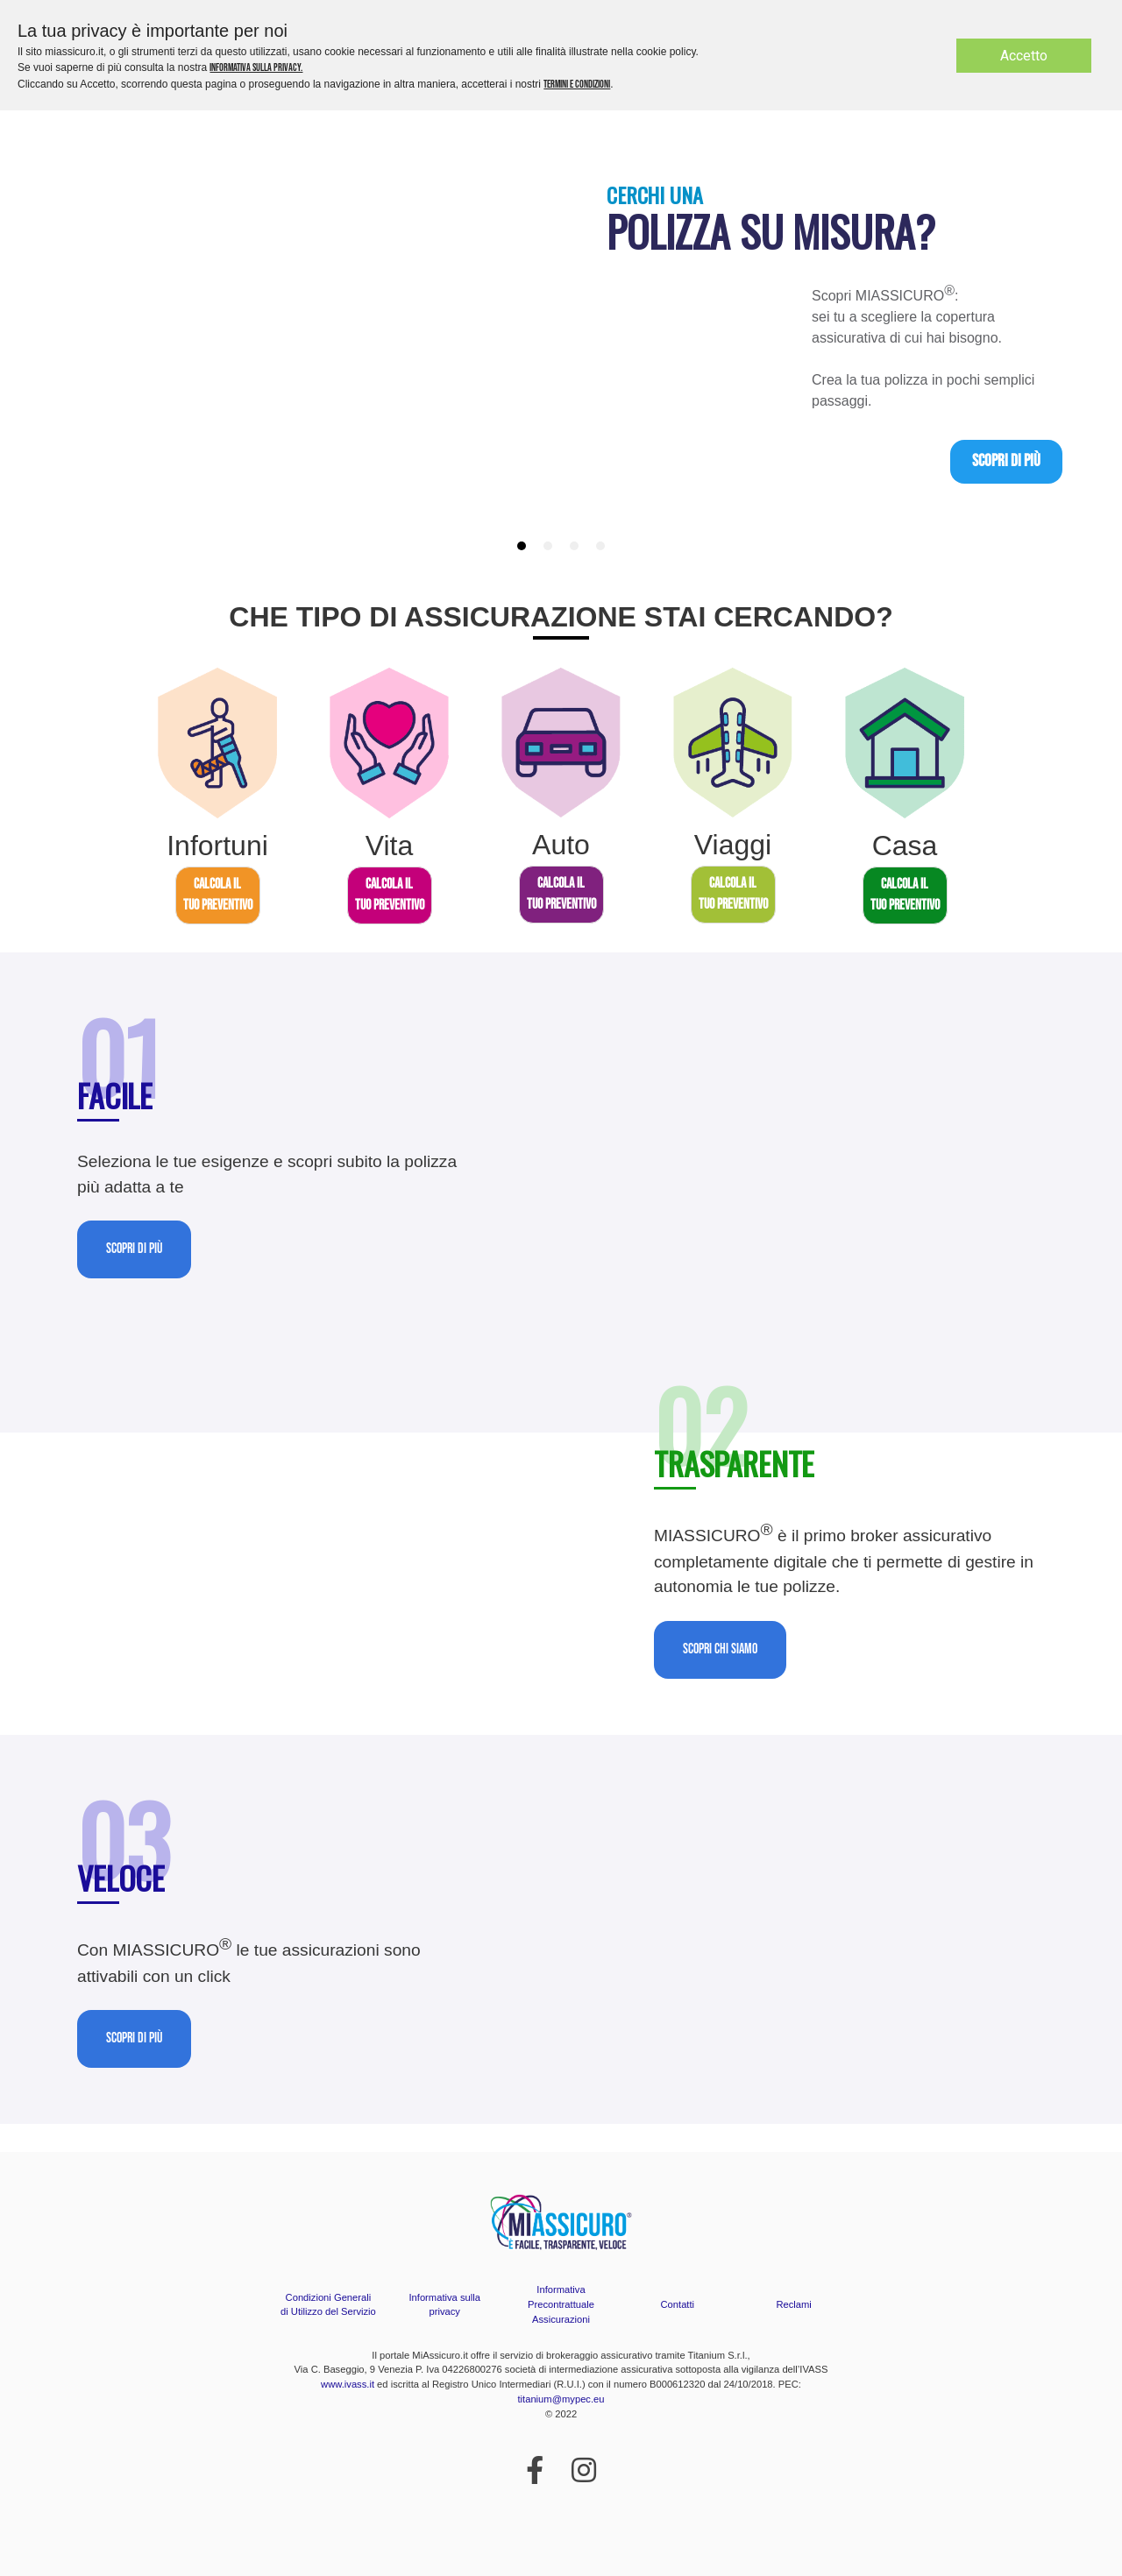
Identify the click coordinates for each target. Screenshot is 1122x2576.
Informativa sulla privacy (443, 2305)
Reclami (793, 2304)
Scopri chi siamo (720, 1649)
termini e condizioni (576, 84)
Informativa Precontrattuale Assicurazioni (561, 2304)
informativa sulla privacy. (255, 67)
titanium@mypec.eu (560, 2399)
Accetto (1023, 55)
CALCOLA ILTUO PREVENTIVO (217, 895)
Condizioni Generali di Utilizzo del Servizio (328, 2305)
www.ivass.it (347, 2384)
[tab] (521, 546)
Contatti (678, 2304)
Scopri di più (1006, 461)
